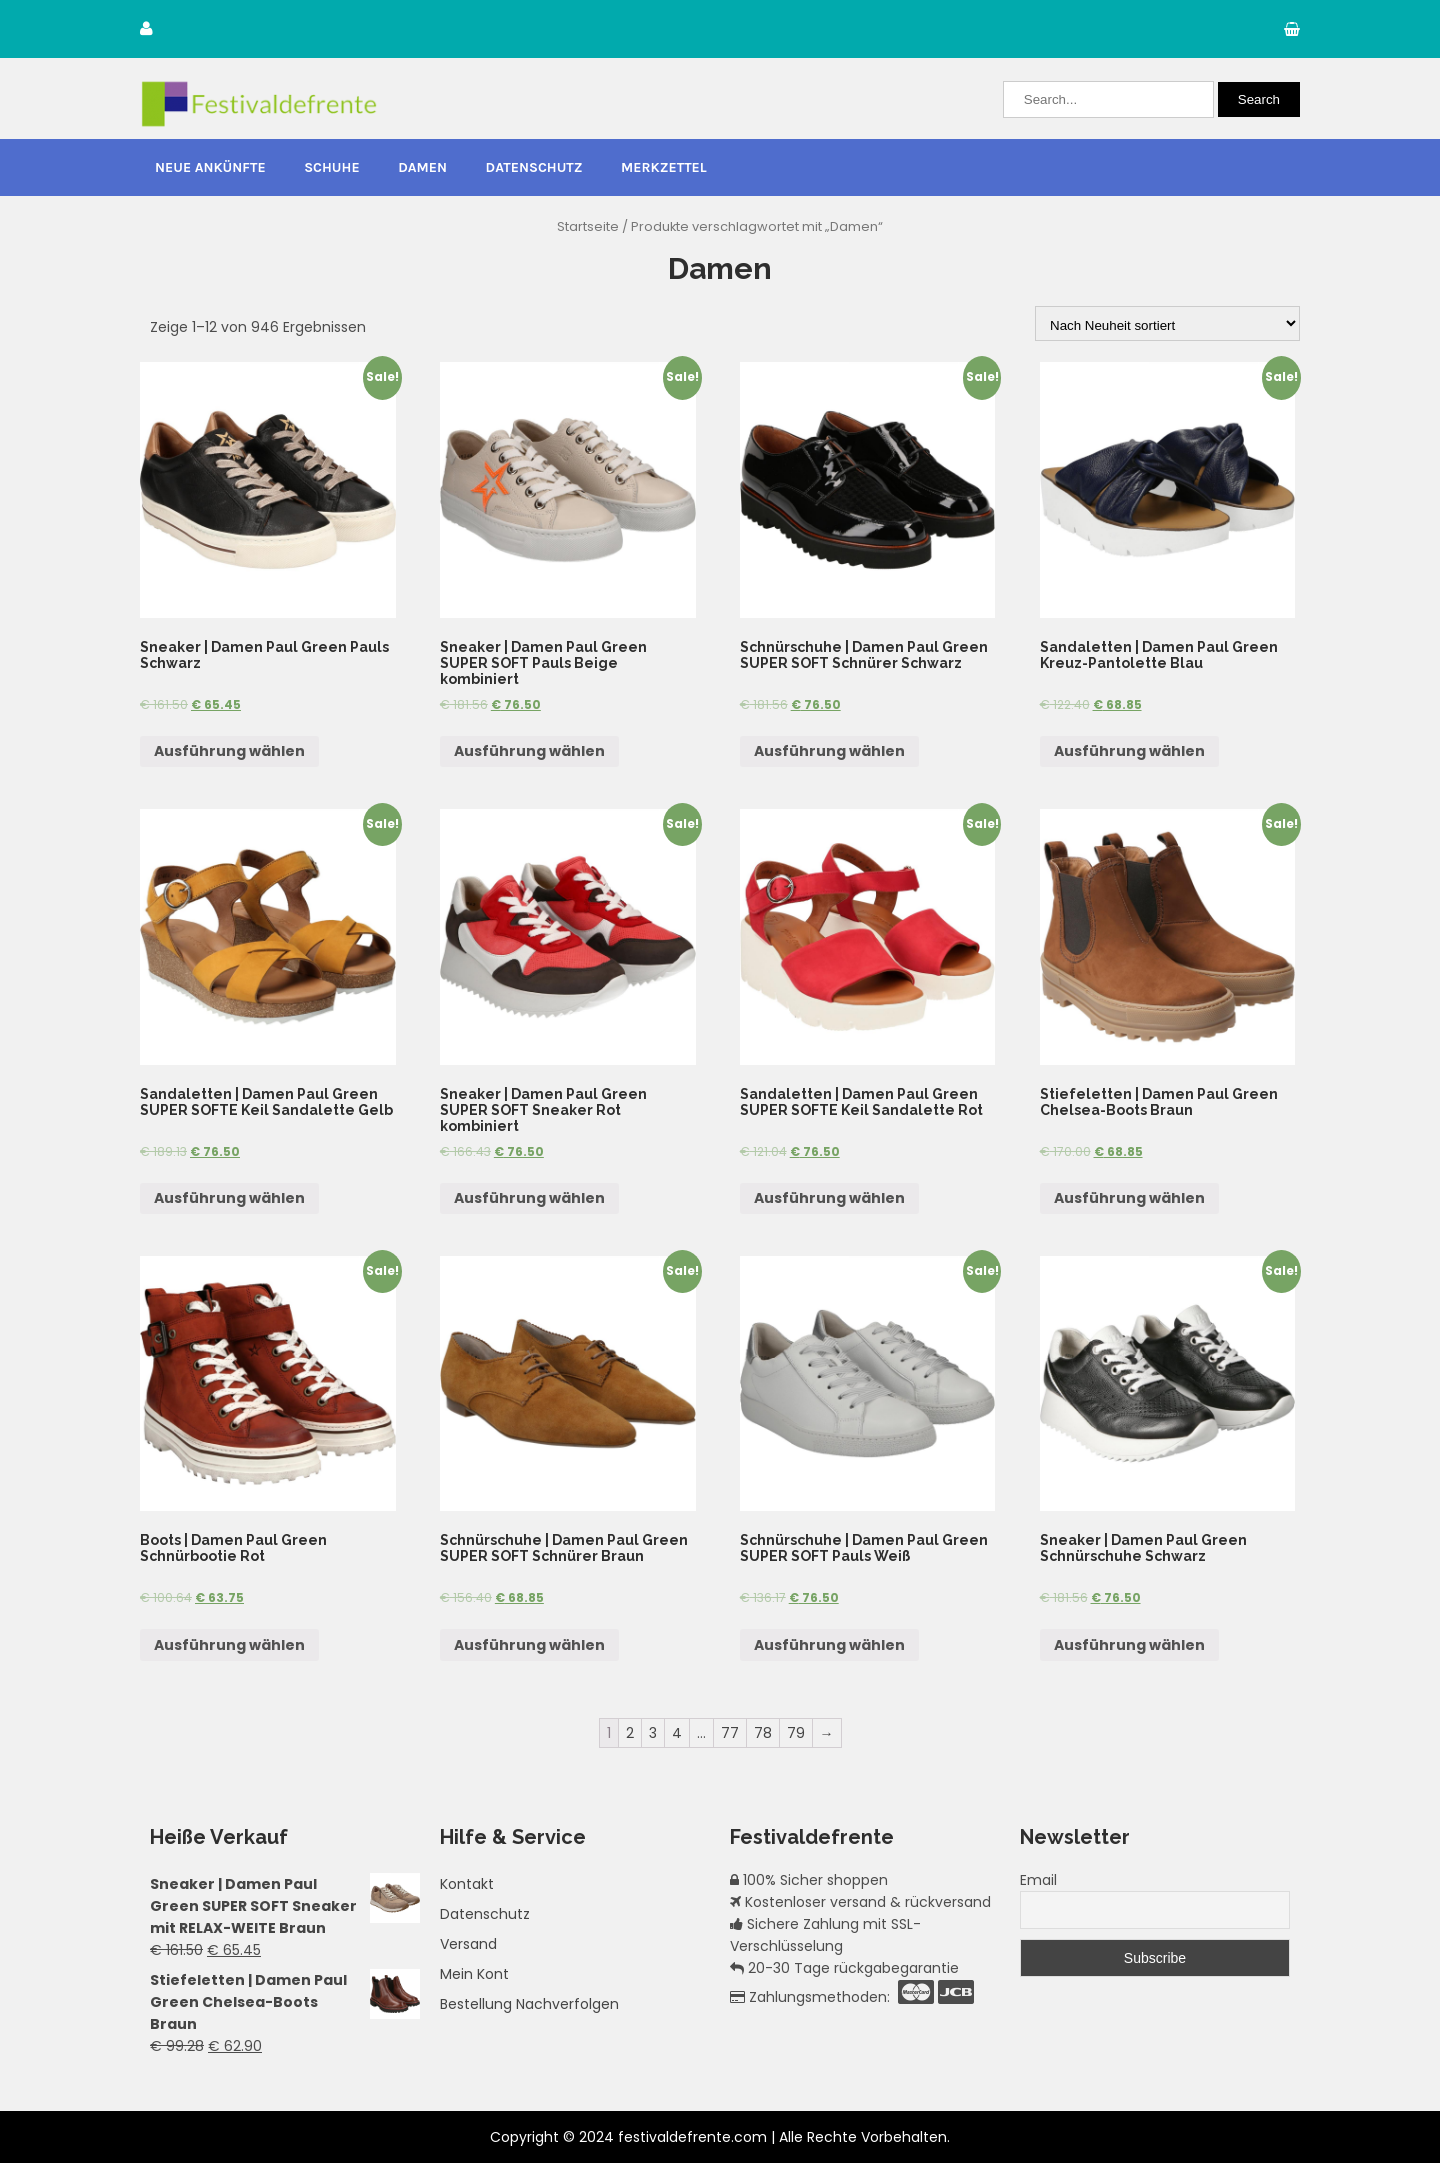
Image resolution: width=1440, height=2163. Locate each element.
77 (730, 1733)
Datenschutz (534, 167)
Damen (422, 167)
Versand (468, 1944)
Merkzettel (664, 167)
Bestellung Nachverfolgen (529, 2004)
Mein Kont (474, 1974)
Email (1038, 1880)
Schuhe (331, 167)
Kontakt (467, 1884)
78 (763, 1733)
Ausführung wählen (229, 751)
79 (796, 1733)
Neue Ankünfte (210, 167)
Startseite (588, 226)
